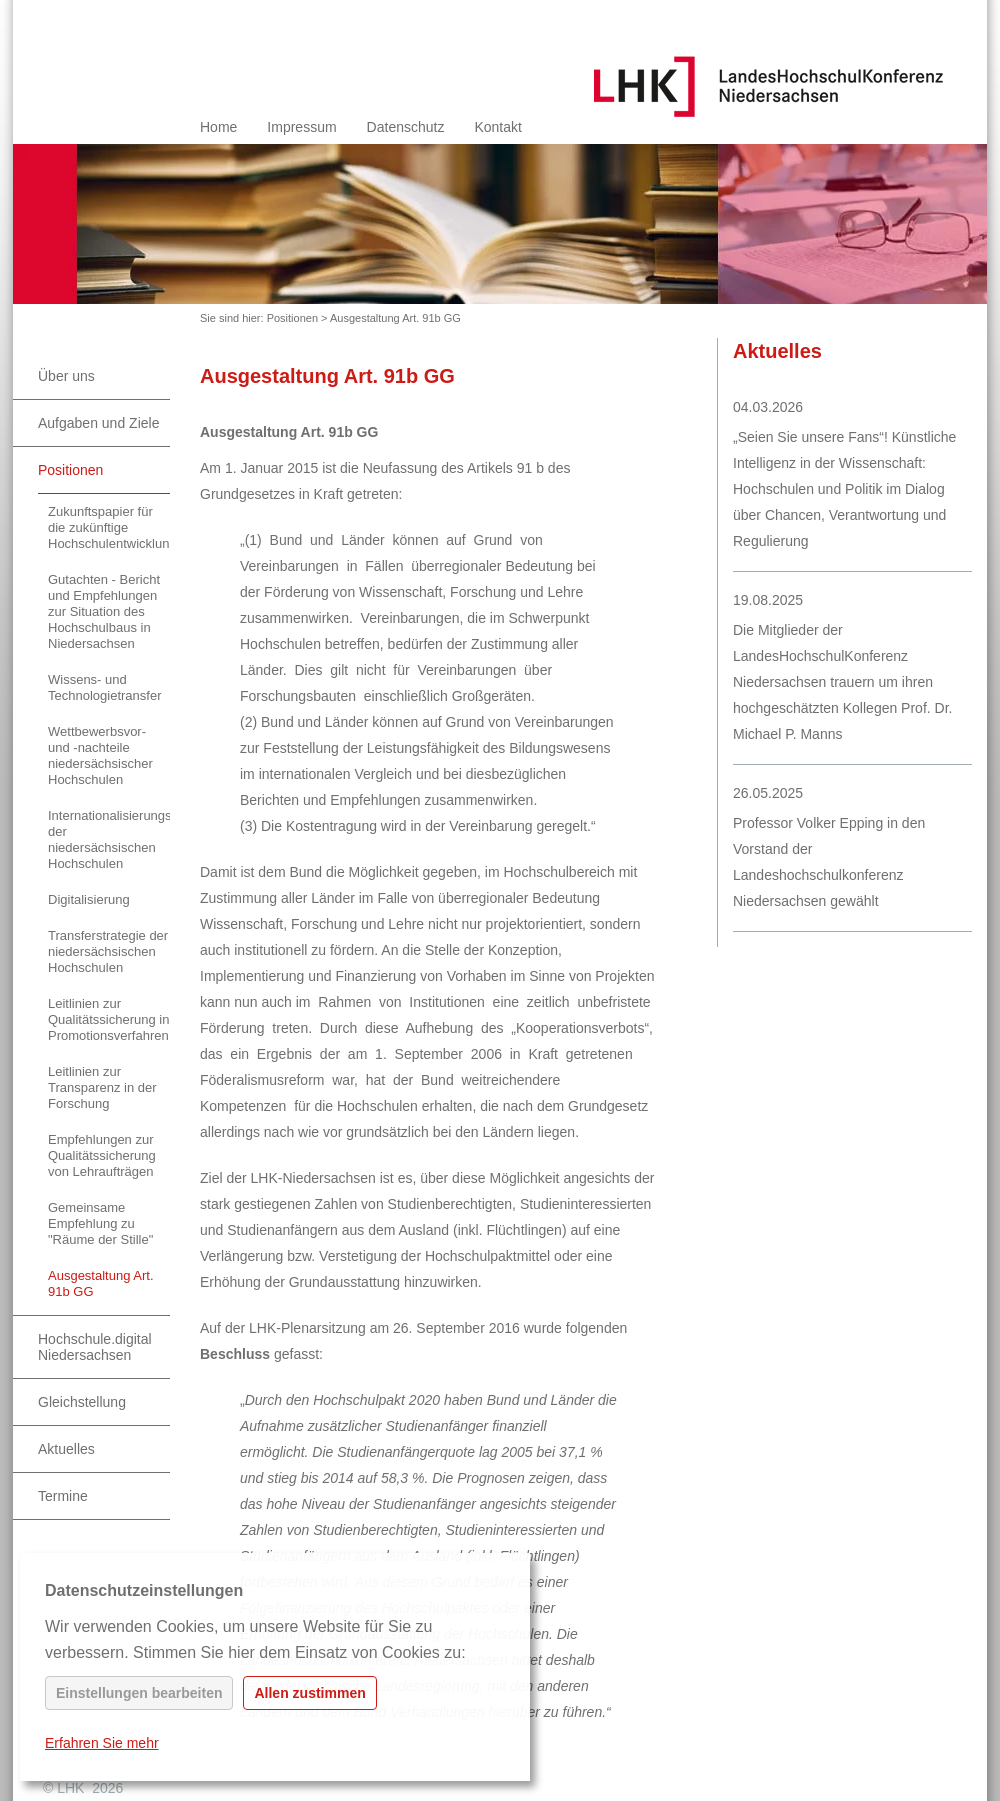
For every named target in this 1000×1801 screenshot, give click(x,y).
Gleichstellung (82, 1402)
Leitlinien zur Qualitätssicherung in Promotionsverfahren (108, 1019)
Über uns (66, 376)
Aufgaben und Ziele (98, 423)
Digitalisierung (89, 899)
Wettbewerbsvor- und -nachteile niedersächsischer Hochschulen (100, 755)
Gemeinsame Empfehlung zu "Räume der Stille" (100, 1223)
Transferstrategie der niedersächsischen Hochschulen (108, 951)
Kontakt (497, 127)
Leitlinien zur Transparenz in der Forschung (102, 1087)
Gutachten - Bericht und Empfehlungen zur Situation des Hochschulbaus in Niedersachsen (104, 611)
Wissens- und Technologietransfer (104, 687)
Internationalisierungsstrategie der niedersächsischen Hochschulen (109, 839)
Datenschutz (406, 127)
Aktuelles (66, 1449)
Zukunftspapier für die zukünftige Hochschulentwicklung (109, 527)
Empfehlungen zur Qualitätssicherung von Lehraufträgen (102, 1155)
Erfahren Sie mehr (102, 1743)
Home (218, 127)
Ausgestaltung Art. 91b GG (395, 318)
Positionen (292, 318)
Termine (63, 1496)
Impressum (301, 127)
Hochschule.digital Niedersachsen (95, 1347)
